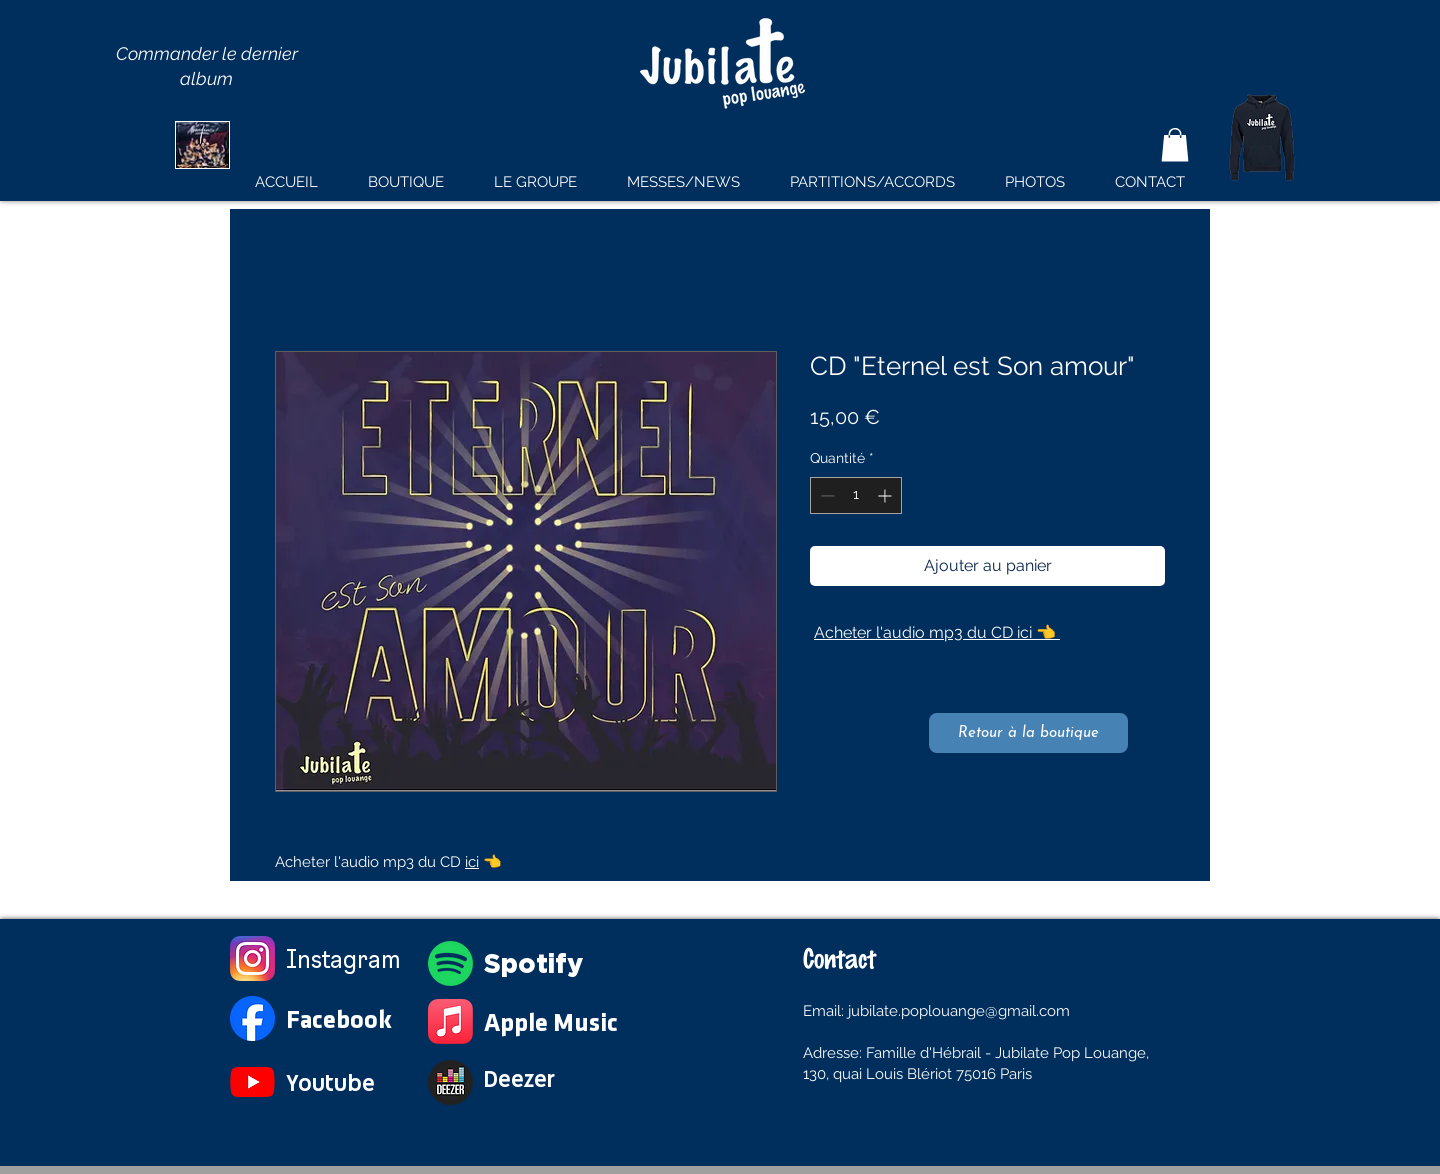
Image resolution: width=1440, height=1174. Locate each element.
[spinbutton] (856, 495)
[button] (1175, 144)
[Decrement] (825, 495)
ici (472, 862)
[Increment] (886, 495)
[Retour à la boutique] (1028, 733)
